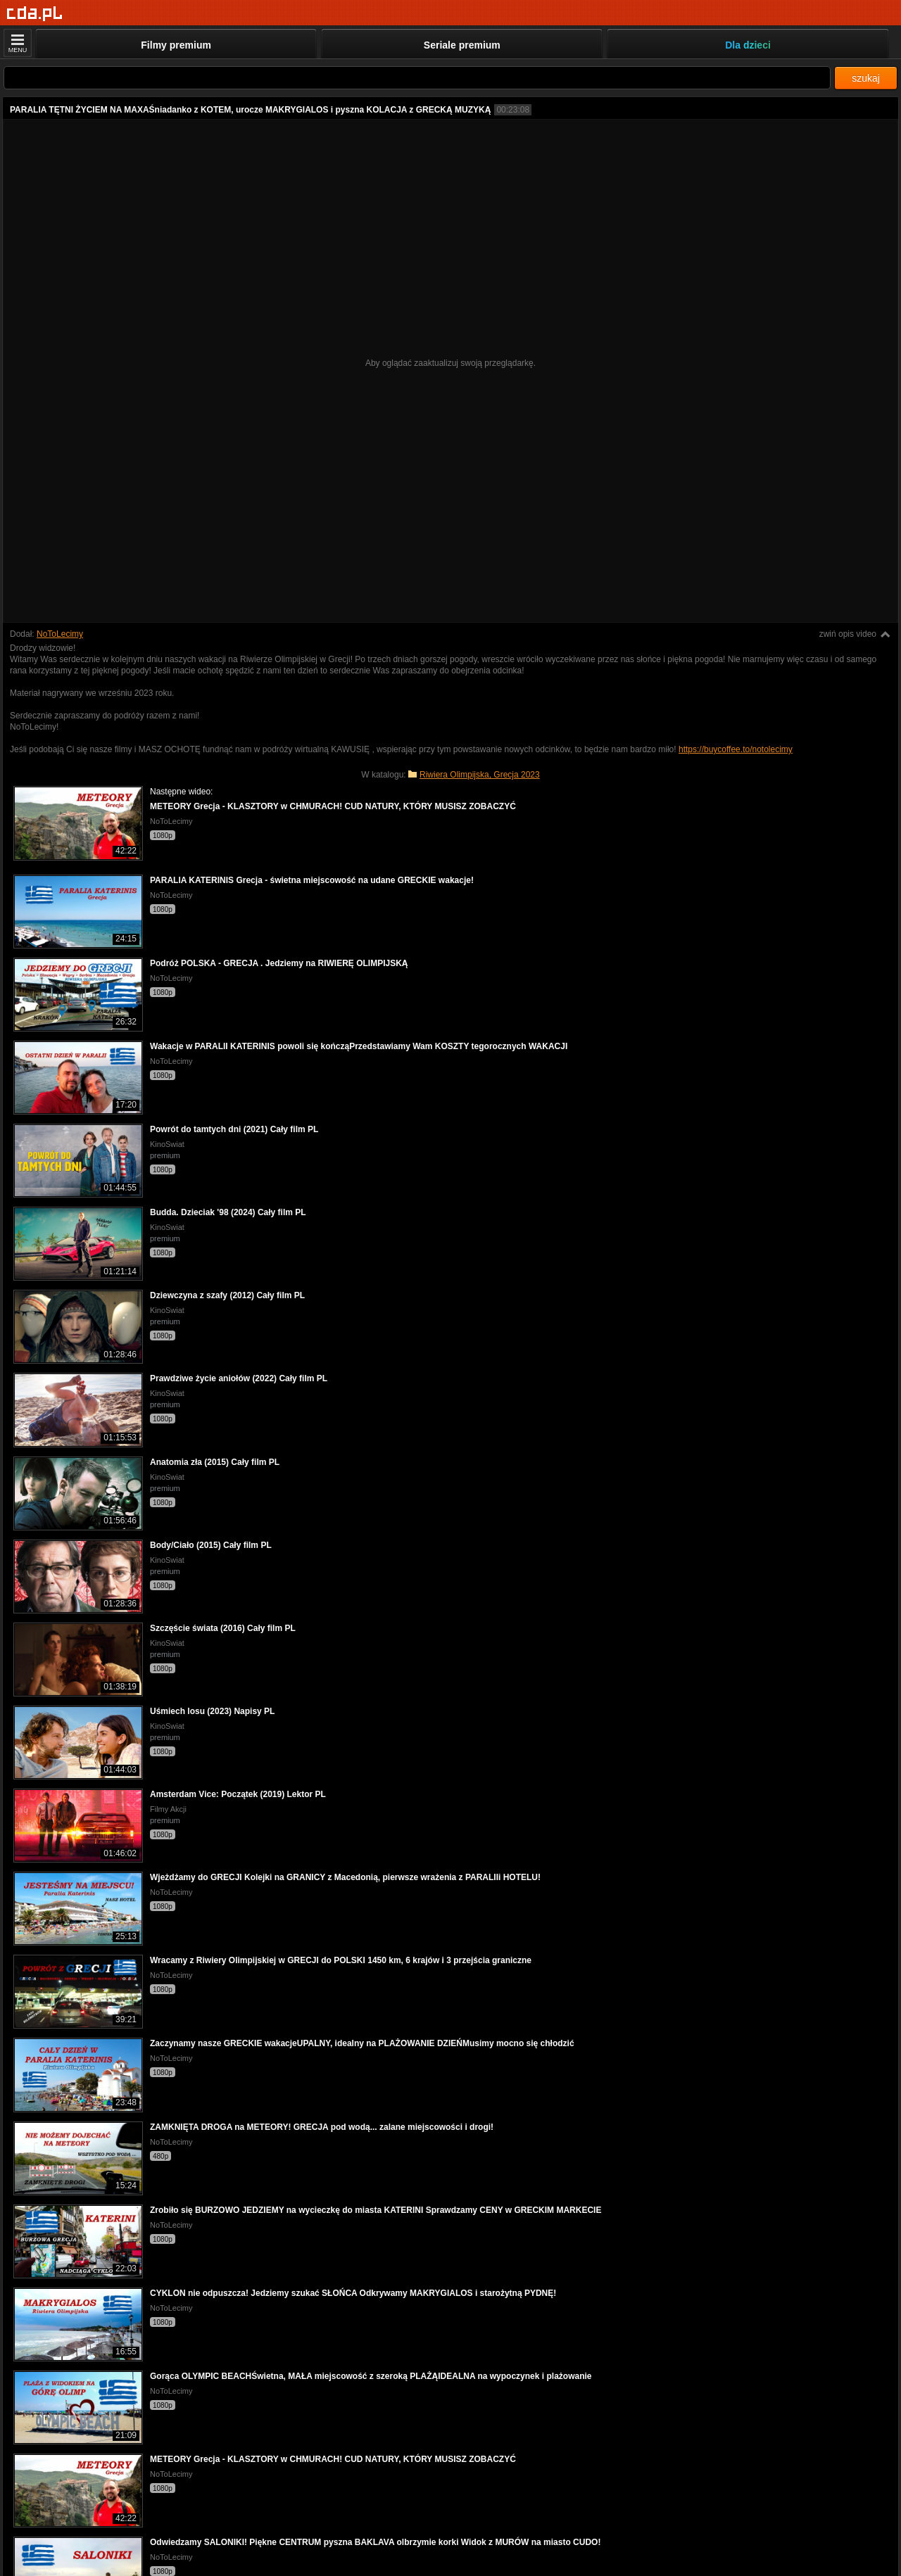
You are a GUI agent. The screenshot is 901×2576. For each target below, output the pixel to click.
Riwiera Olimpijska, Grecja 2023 (480, 775)
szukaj (866, 78)
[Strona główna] (35, 14)
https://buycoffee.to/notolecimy (736, 749)
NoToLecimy (60, 634)
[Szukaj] (417, 77)
